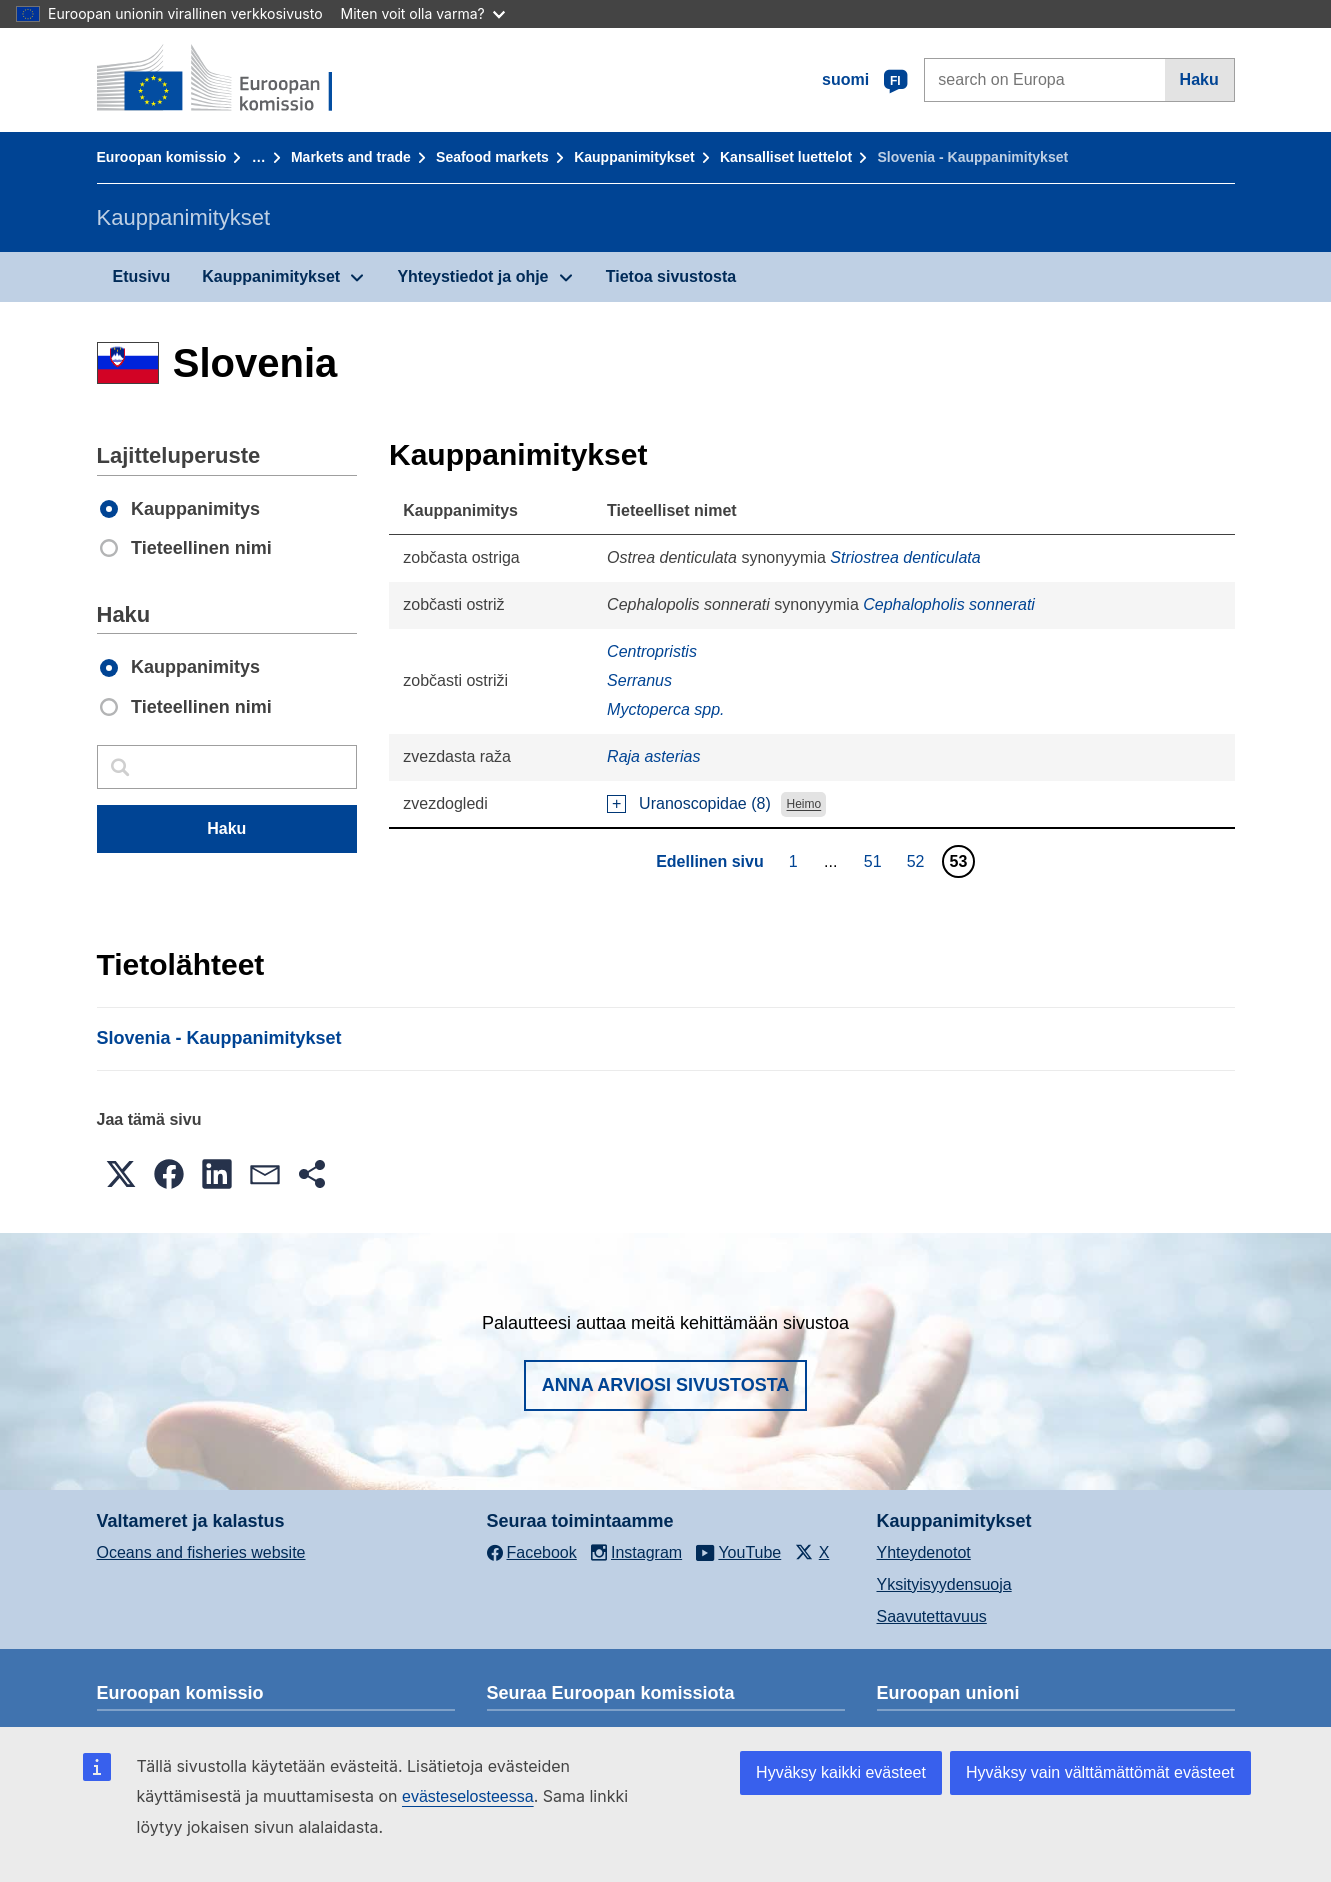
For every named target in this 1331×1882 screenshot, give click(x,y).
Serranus (639, 680)
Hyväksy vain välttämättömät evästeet (1100, 1772)
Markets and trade (351, 157)
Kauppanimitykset (634, 157)
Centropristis (652, 651)
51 (875, 861)
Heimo (804, 805)
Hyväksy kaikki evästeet (841, 1772)
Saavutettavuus (932, 1616)
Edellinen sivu (710, 861)
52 (918, 861)
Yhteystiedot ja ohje (472, 276)
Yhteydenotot (924, 1552)
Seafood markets (492, 157)
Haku (1199, 79)
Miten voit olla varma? (423, 13)
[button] (121, 1174)
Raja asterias (653, 756)
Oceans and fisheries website (201, 1552)
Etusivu (142, 276)
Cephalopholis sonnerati (949, 604)
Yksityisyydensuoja (944, 1584)
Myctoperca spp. (665, 709)
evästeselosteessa (468, 1796)
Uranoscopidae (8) (705, 803)
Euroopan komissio (162, 157)
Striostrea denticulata (905, 557)
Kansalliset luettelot (786, 157)
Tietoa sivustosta (671, 276)
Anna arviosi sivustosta (666, 1385)
